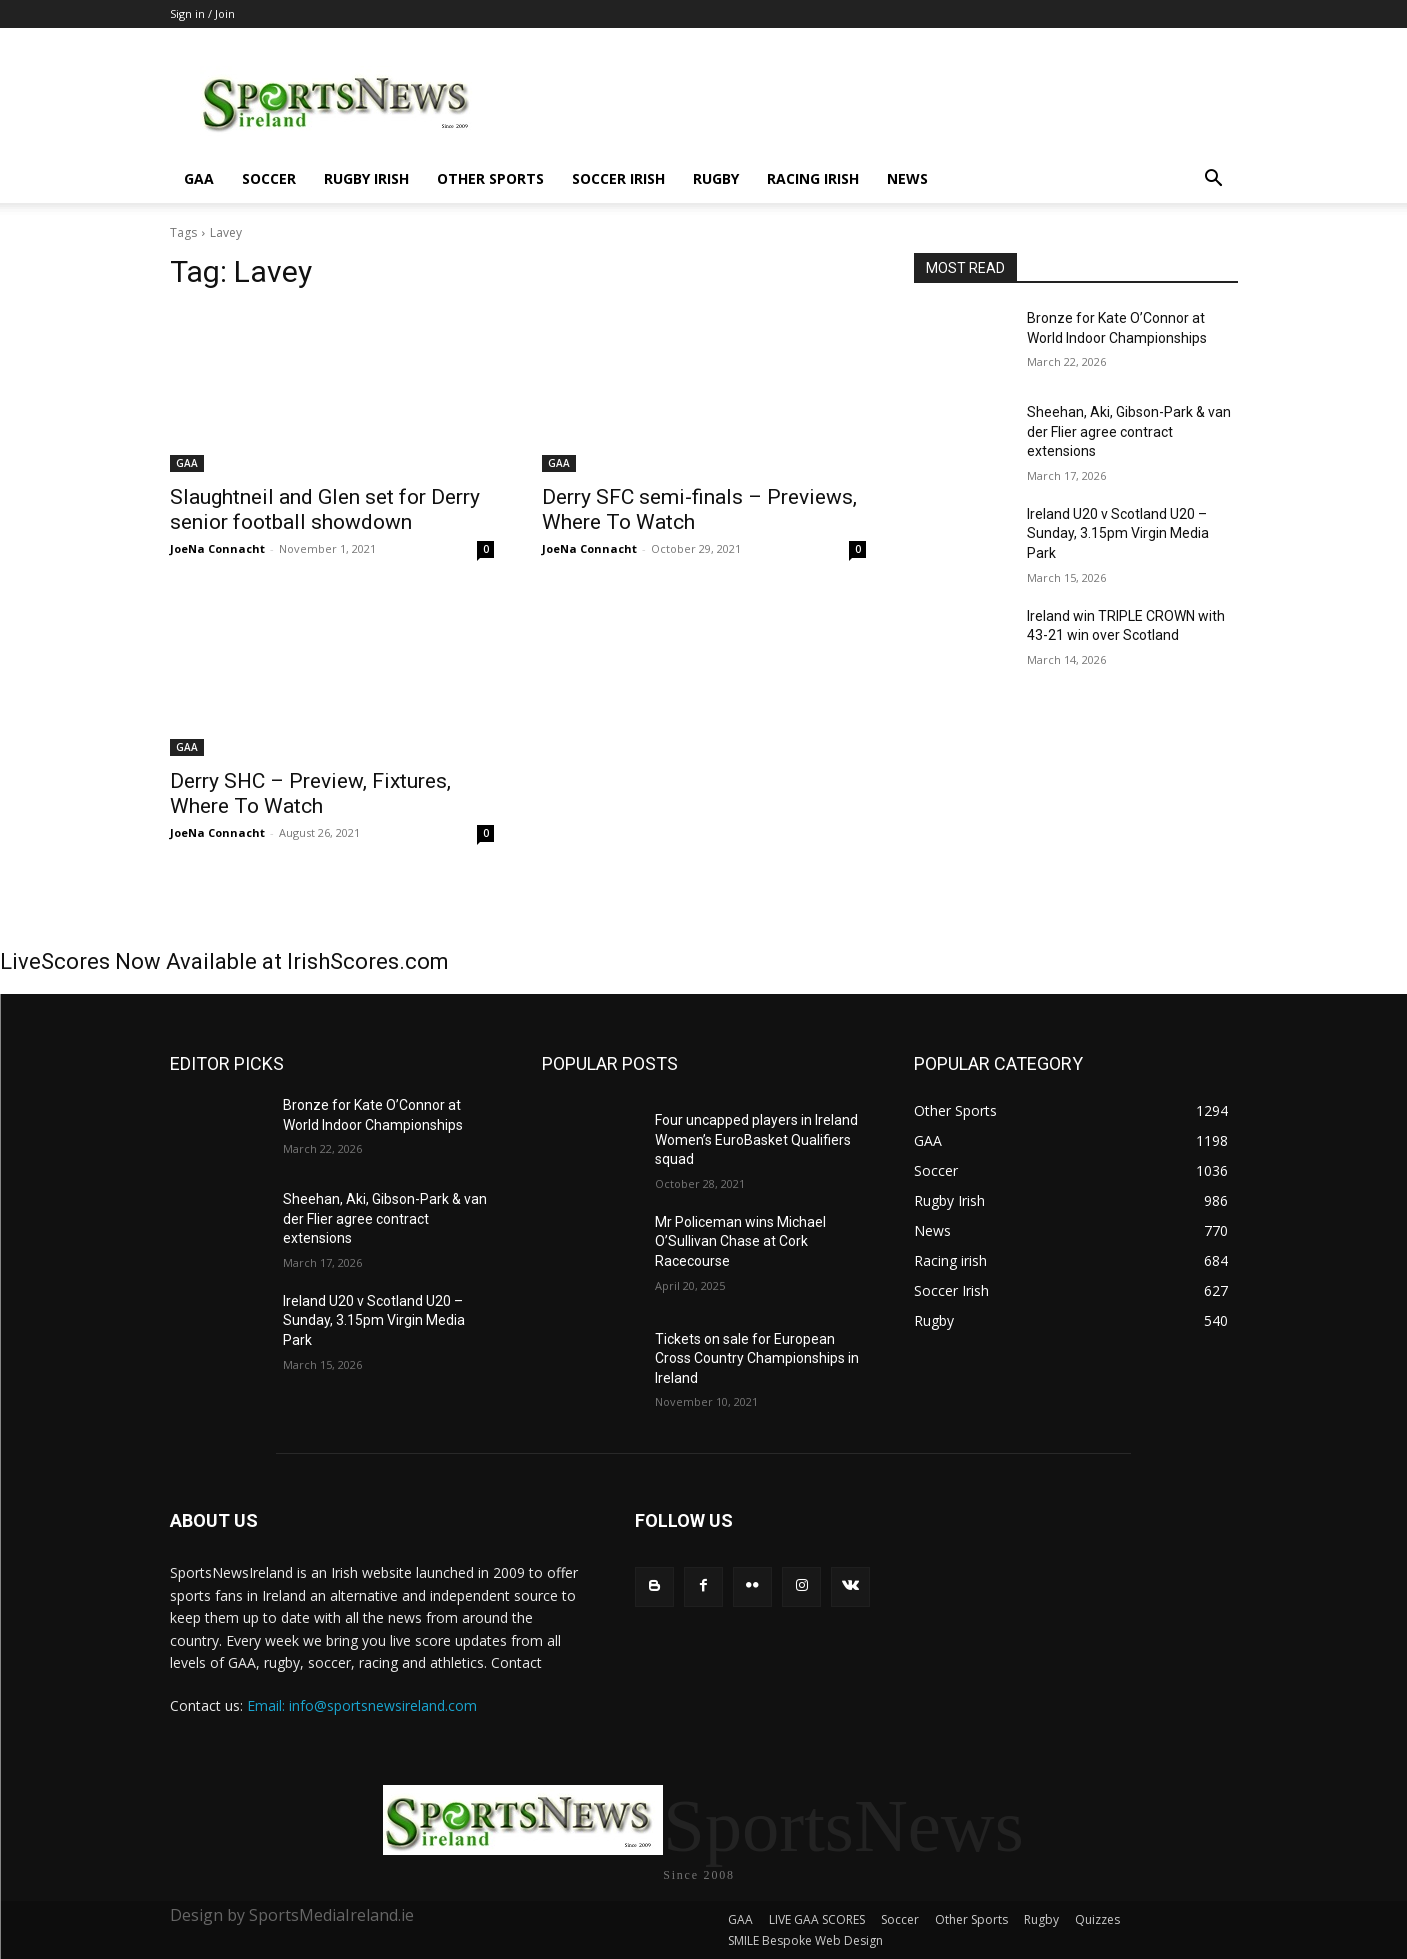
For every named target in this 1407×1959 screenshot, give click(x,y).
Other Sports (490, 178)
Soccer (269, 178)
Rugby (716, 178)
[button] (1214, 180)
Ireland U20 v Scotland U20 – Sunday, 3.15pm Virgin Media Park (1118, 533)
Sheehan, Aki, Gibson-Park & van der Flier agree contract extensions (1129, 431)
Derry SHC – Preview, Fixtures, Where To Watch (310, 793)
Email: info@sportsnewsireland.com (362, 1705)
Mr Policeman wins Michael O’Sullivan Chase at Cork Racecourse (740, 1241)
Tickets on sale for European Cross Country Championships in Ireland (757, 1358)
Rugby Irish (366, 178)
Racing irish (813, 178)
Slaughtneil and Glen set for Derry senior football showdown (325, 509)
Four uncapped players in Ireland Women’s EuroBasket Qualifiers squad (756, 1139)
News (907, 178)
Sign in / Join (202, 13)
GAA (199, 178)
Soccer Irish (618, 178)
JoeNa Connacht (217, 548)
